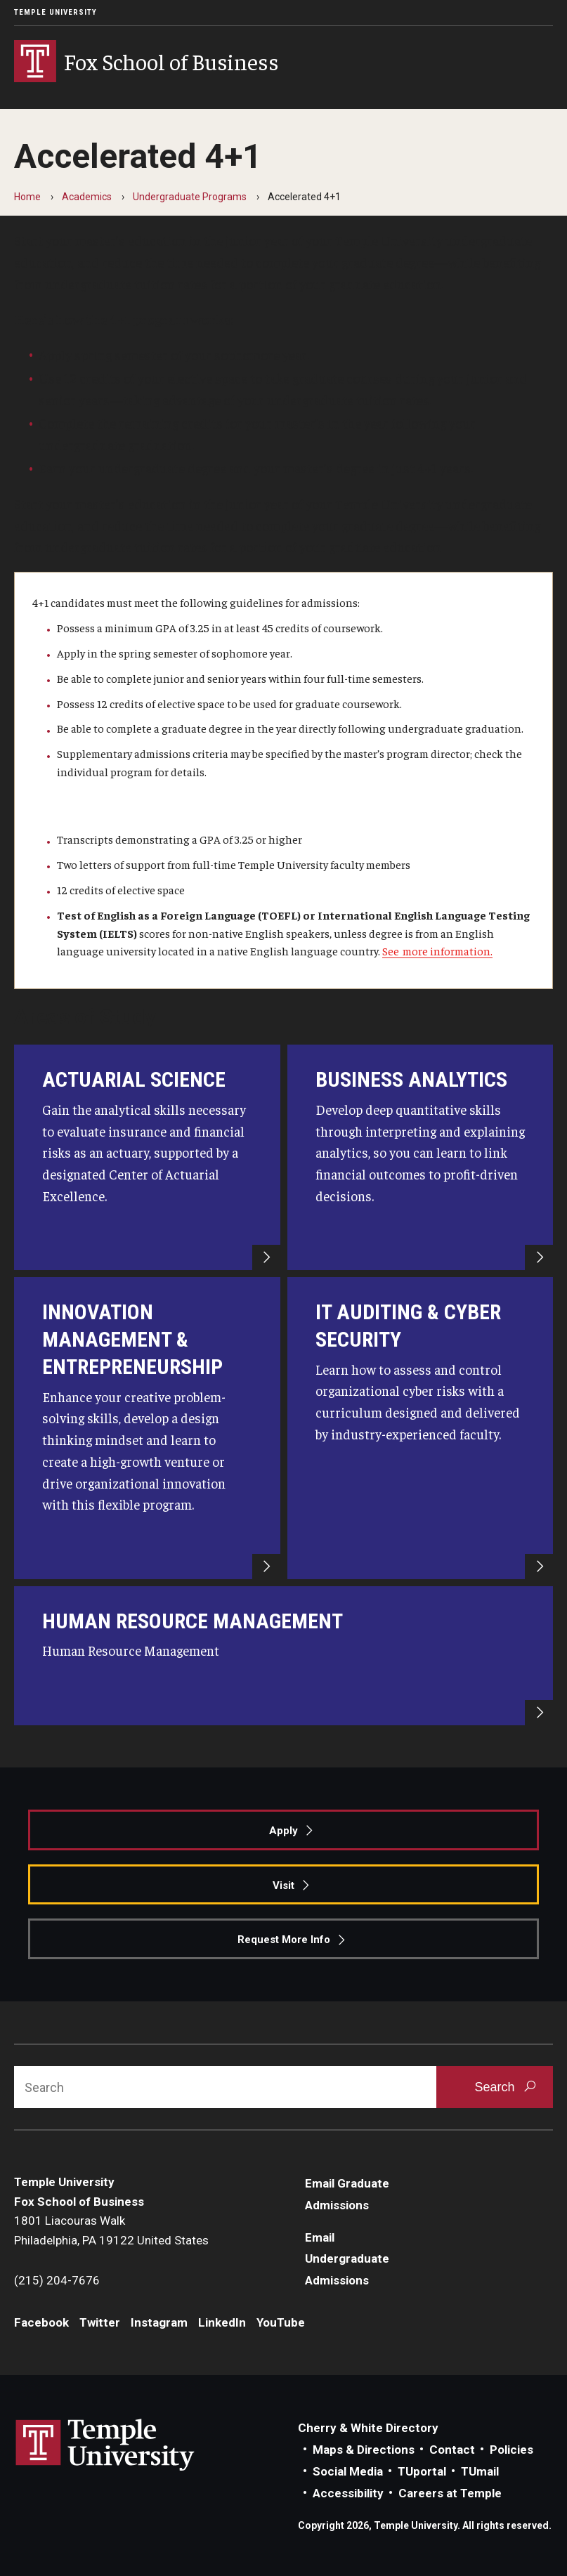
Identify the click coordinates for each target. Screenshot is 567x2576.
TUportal (422, 2471)
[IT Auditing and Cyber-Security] (420, 1428)
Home (27, 196)
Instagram (159, 2322)
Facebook (41, 2322)
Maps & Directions (364, 2450)
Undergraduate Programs (190, 196)
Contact (452, 2450)
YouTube (280, 2322)
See (392, 950)
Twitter (99, 2322)
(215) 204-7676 (57, 2280)
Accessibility (348, 2493)
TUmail (480, 2471)
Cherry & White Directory (368, 2428)
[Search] (225, 2087)
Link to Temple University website (105, 2445)
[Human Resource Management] (283, 1655)
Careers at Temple (450, 2493)
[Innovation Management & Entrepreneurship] (147, 1428)
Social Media (348, 2471)
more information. (448, 950)
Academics (87, 196)
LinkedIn (222, 2322)
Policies (511, 2450)
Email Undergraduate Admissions (347, 2258)
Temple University (55, 12)
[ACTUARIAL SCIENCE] (147, 1157)
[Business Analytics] (420, 1157)
